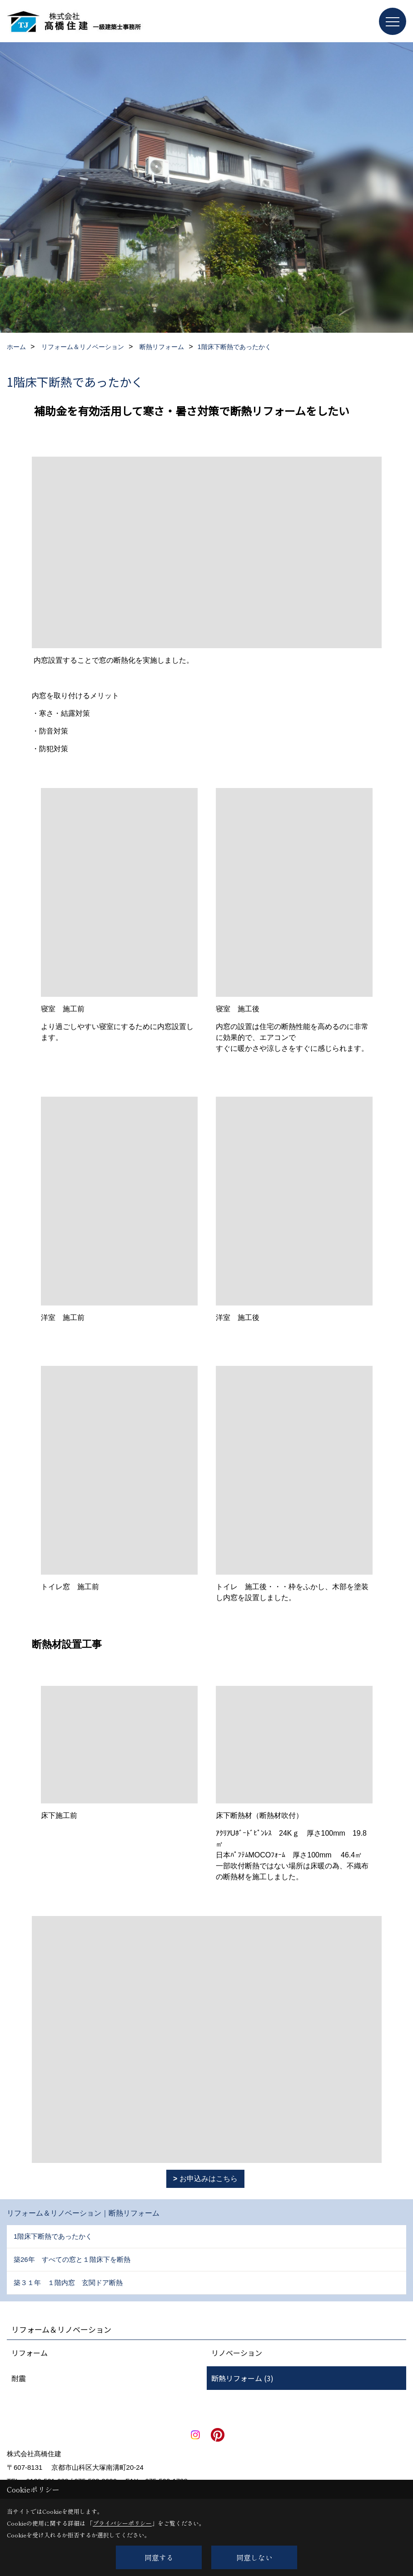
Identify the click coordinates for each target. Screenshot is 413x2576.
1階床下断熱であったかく (53, 2236)
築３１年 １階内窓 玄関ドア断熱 (68, 2282)
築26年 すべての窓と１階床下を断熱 (72, 2259)
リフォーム (29, 2352)
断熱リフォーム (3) (242, 2378)
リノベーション (236, 2352)
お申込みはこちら (208, 2178)
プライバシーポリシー (122, 2523)
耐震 (18, 2378)
